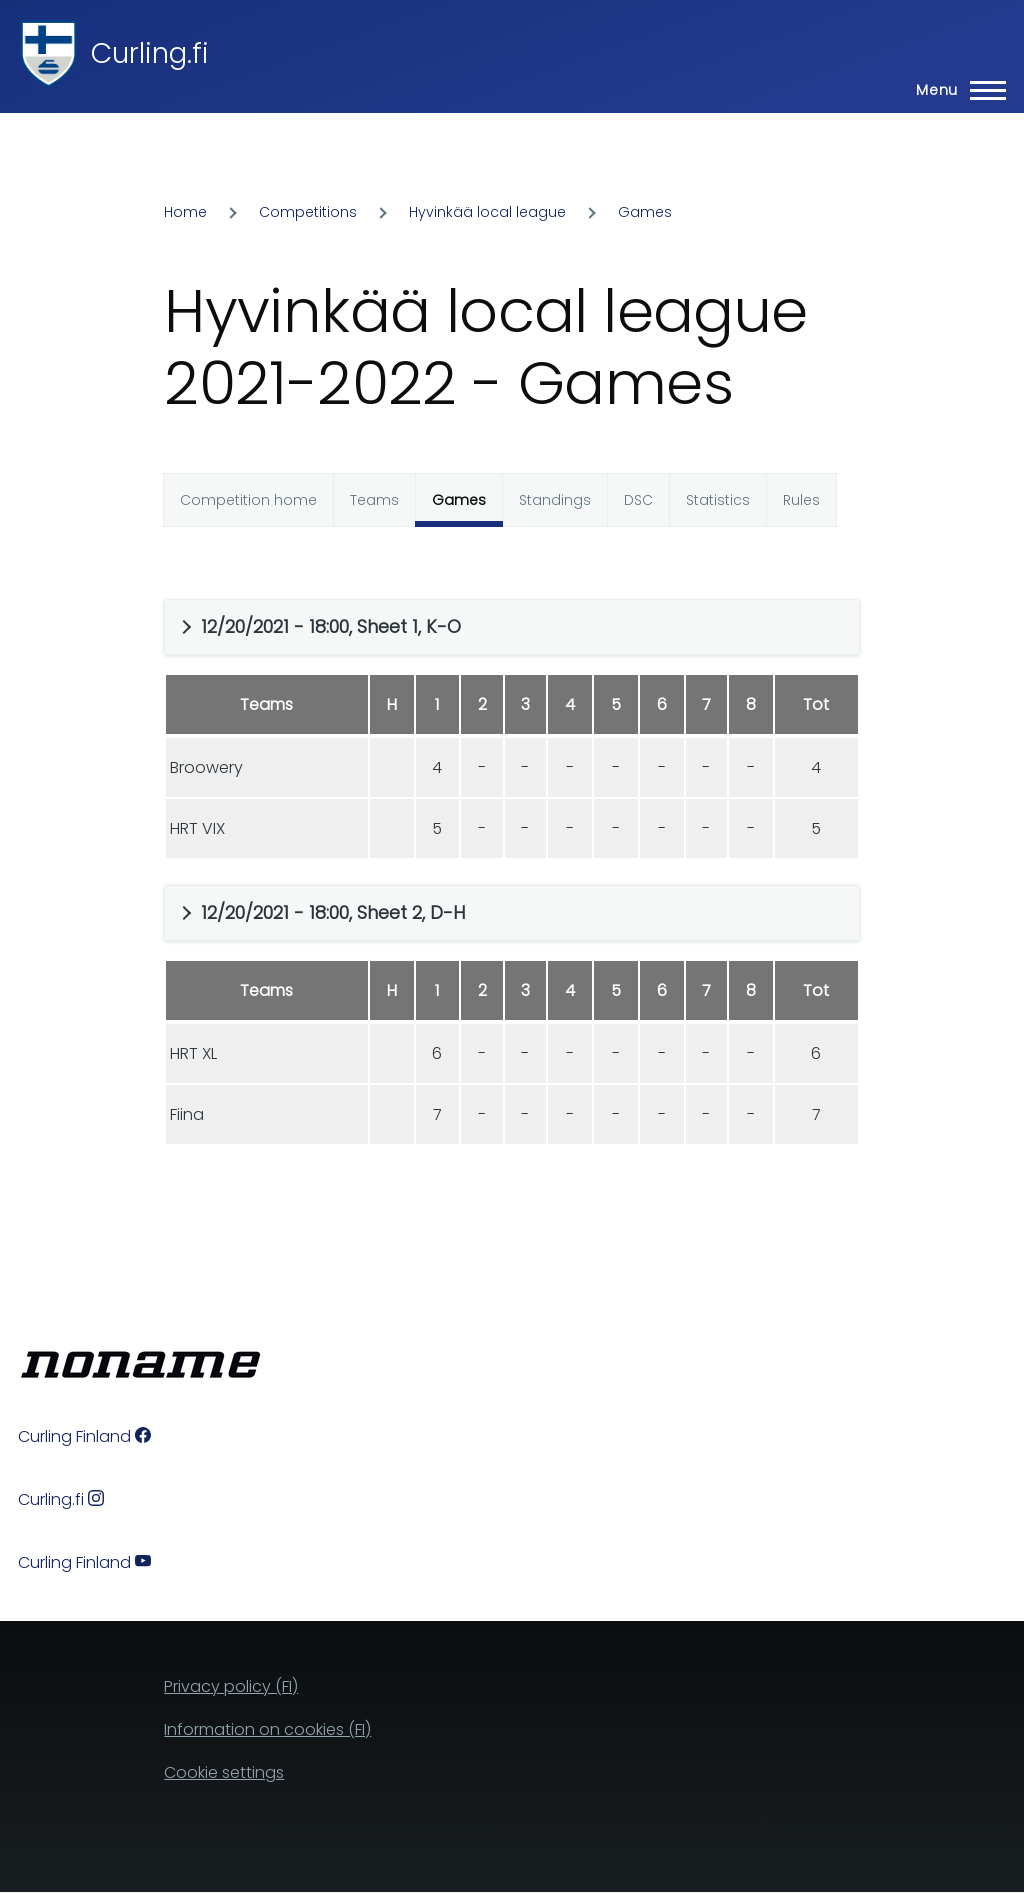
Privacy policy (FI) (231, 1686)
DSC (638, 500)
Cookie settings (224, 1772)
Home (185, 212)
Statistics (718, 500)
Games (645, 212)
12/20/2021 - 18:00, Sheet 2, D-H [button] (333, 912)
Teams (374, 500)
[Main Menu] (955, 90)
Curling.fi (150, 53)
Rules (801, 500)
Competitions (308, 212)
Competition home (248, 500)
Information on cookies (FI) (267, 1729)
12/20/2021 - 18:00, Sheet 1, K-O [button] (331, 626)
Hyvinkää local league (487, 212)
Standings (555, 500)
